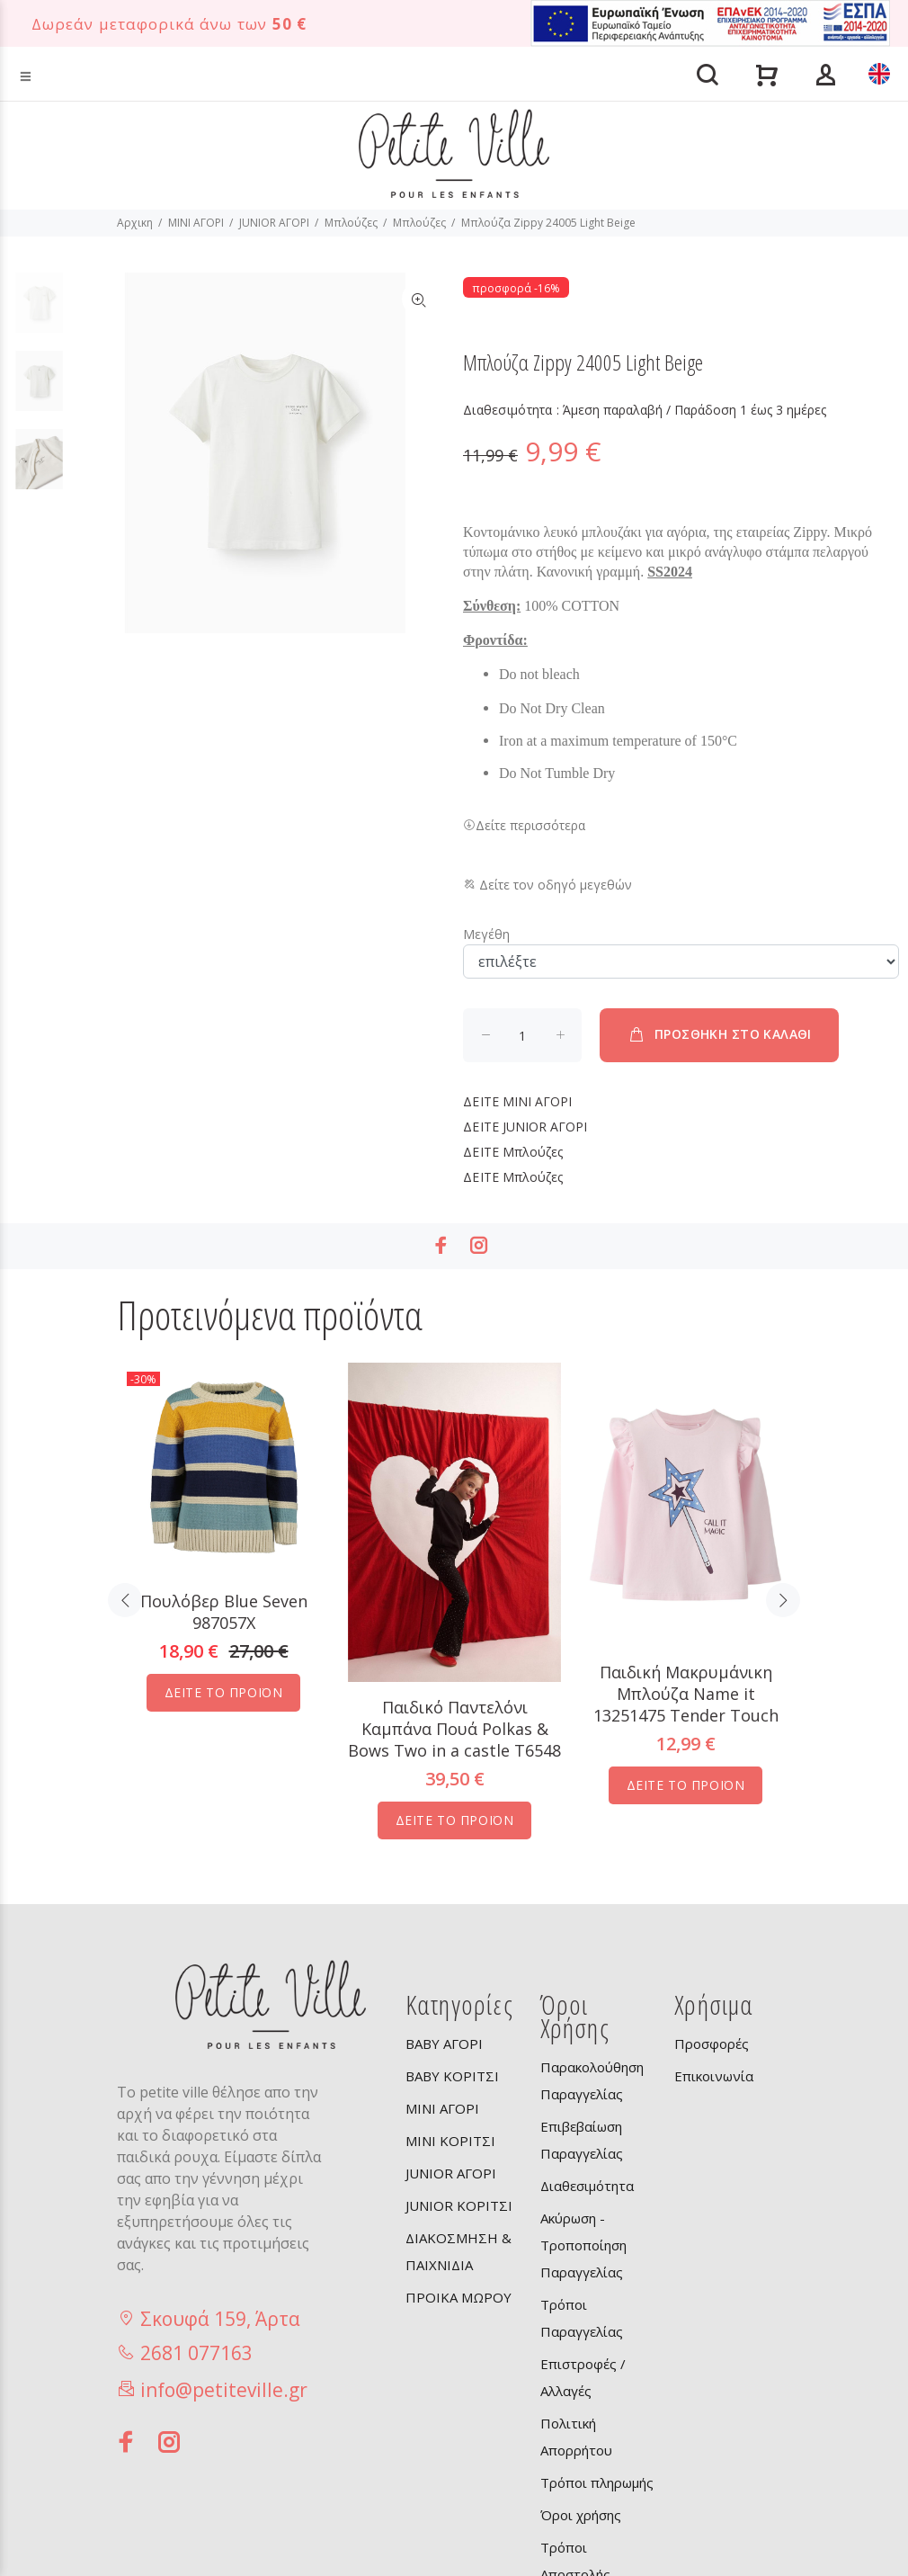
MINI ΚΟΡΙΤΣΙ (450, 2141)
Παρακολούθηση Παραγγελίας (592, 2080)
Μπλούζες (351, 222)
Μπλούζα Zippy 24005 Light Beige (548, 222)
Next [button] (783, 1600)
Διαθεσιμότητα (587, 2186)
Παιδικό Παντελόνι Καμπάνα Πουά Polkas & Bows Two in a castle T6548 (454, 1728)
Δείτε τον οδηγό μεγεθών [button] (547, 884)
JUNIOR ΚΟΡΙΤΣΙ (458, 2205)
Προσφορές (711, 2044)
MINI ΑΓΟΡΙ (196, 222)
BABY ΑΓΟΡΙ (444, 2044)
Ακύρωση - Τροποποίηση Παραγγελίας (583, 2245)
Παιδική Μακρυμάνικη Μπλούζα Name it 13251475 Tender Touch (686, 1693)
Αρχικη (135, 222)
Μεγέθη (486, 934)
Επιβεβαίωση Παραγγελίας (581, 2139)
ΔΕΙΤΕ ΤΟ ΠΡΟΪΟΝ (223, 1692)
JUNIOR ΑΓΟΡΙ (274, 222)
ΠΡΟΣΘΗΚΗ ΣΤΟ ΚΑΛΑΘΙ (720, 1034)
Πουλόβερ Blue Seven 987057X (223, 1611)
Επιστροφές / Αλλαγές (583, 2377)
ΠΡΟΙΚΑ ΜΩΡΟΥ (458, 2297)
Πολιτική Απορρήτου (576, 2436)
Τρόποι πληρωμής (597, 2482)
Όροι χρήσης (580, 2515)
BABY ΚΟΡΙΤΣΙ (452, 2076)
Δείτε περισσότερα (524, 825)
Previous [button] (125, 1600)
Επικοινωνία (713, 2076)
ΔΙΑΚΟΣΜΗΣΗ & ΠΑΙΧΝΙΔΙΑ (458, 2251)
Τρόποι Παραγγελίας (581, 2317)
